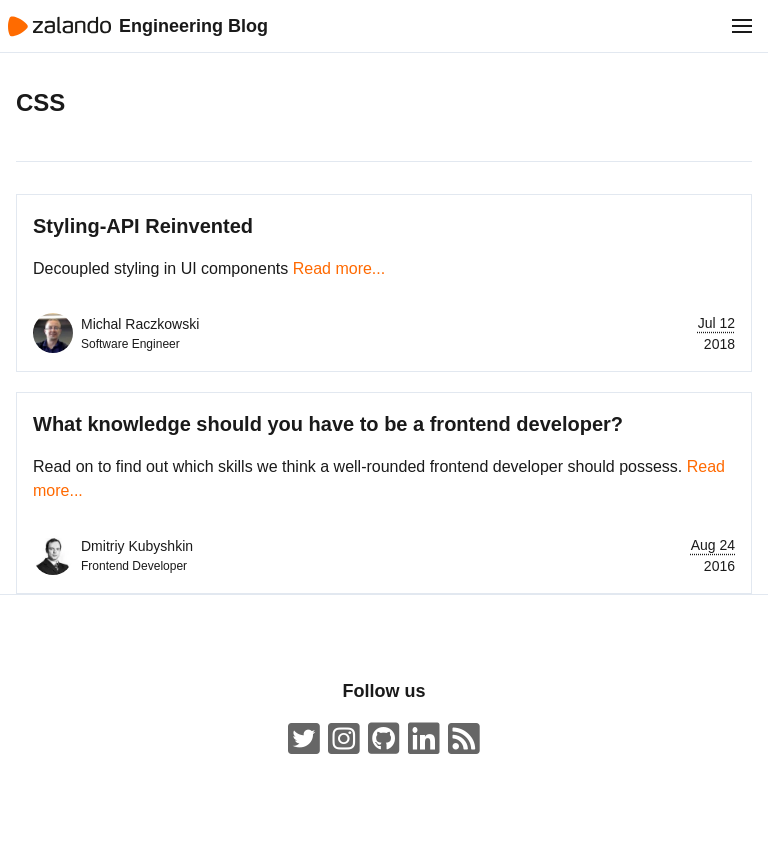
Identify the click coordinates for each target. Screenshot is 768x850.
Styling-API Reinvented (143, 226)
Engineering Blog (193, 26)
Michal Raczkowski (140, 324)
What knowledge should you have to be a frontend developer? (328, 424)
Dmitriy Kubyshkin (137, 546)
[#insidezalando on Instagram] (344, 739)
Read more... (339, 268)
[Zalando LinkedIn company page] (424, 739)
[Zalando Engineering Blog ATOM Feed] (464, 739)
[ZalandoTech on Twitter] (304, 739)
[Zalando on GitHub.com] (384, 739)
